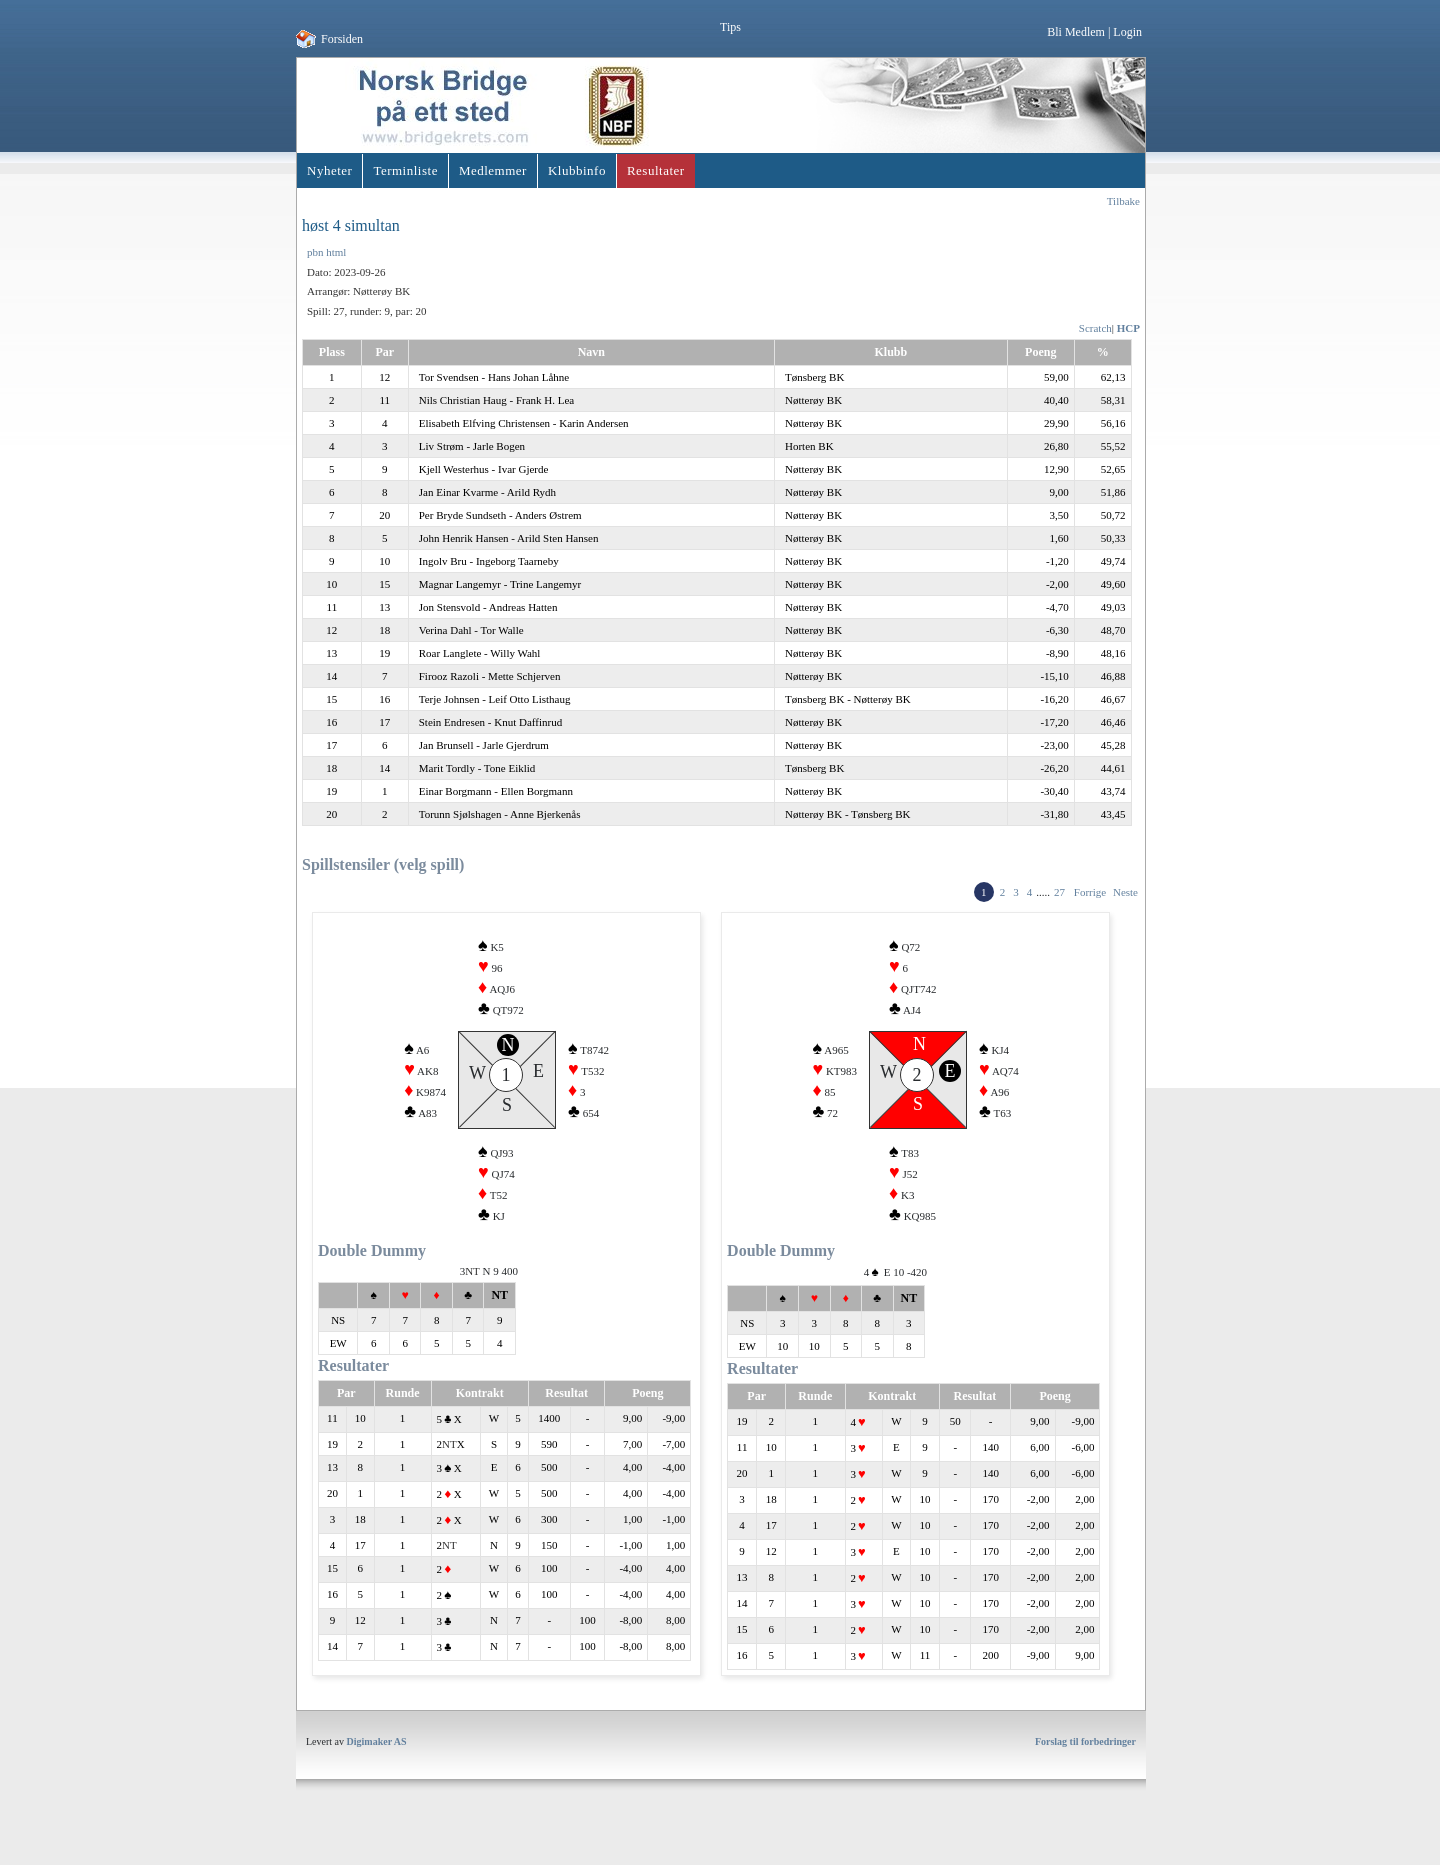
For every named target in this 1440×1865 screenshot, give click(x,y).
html (336, 252)
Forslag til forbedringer (1085, 1774)
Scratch (1095, 328)
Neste (1125, 892)
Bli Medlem (1076, 32)
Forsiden (342, 39)
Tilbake (1123, 201)
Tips (730, 27)
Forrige (1090, 892)
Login (1127, 32)
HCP (1128, 328)
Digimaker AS (377, 1774)
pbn (315, 252)
